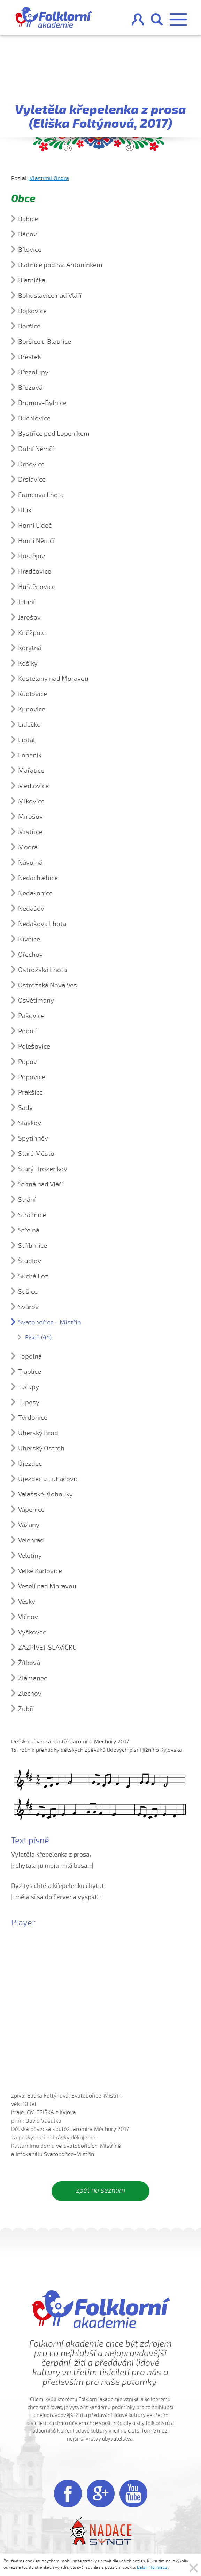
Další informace (152, 2567)
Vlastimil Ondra (49, 178)
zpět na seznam (100, 2190)
